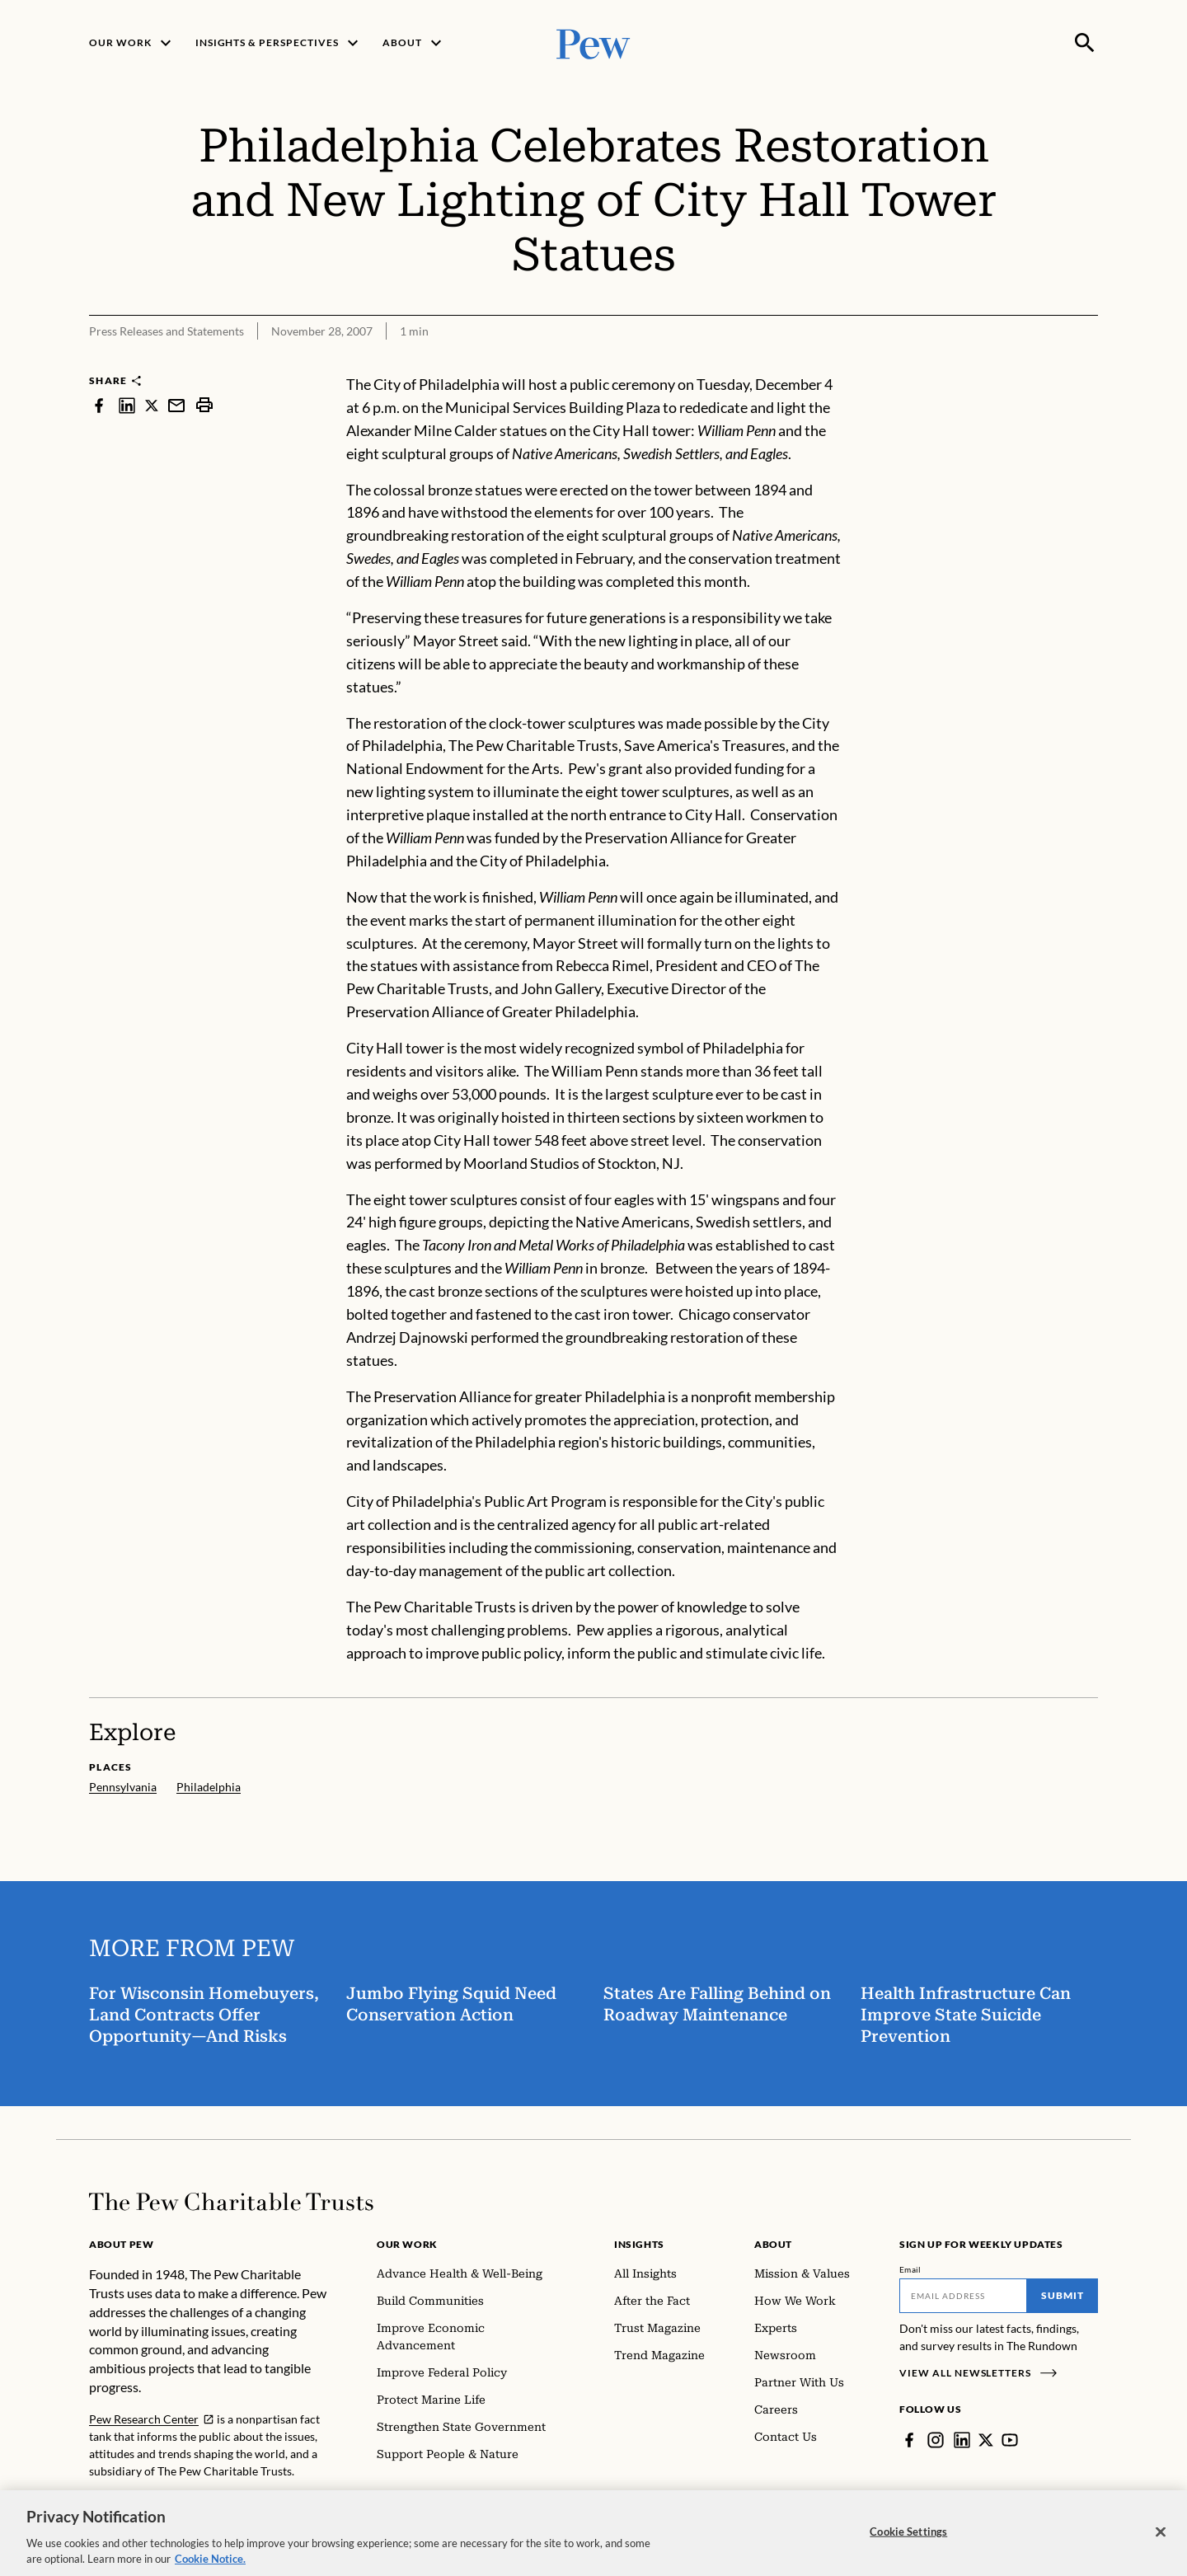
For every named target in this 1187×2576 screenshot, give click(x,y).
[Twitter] (985, 2440)
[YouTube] (1010, 2440)
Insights (639, 2244)
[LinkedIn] (962, 2440)
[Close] (1160, 2545)
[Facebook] (909, 2440)
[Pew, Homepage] (593, 42)
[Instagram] (935, 2440)
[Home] (231, 2202)
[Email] (963, 2295)
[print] (204, 405)
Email (910, 2269)
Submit (1062, 2295)
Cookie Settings (908, 2545)
